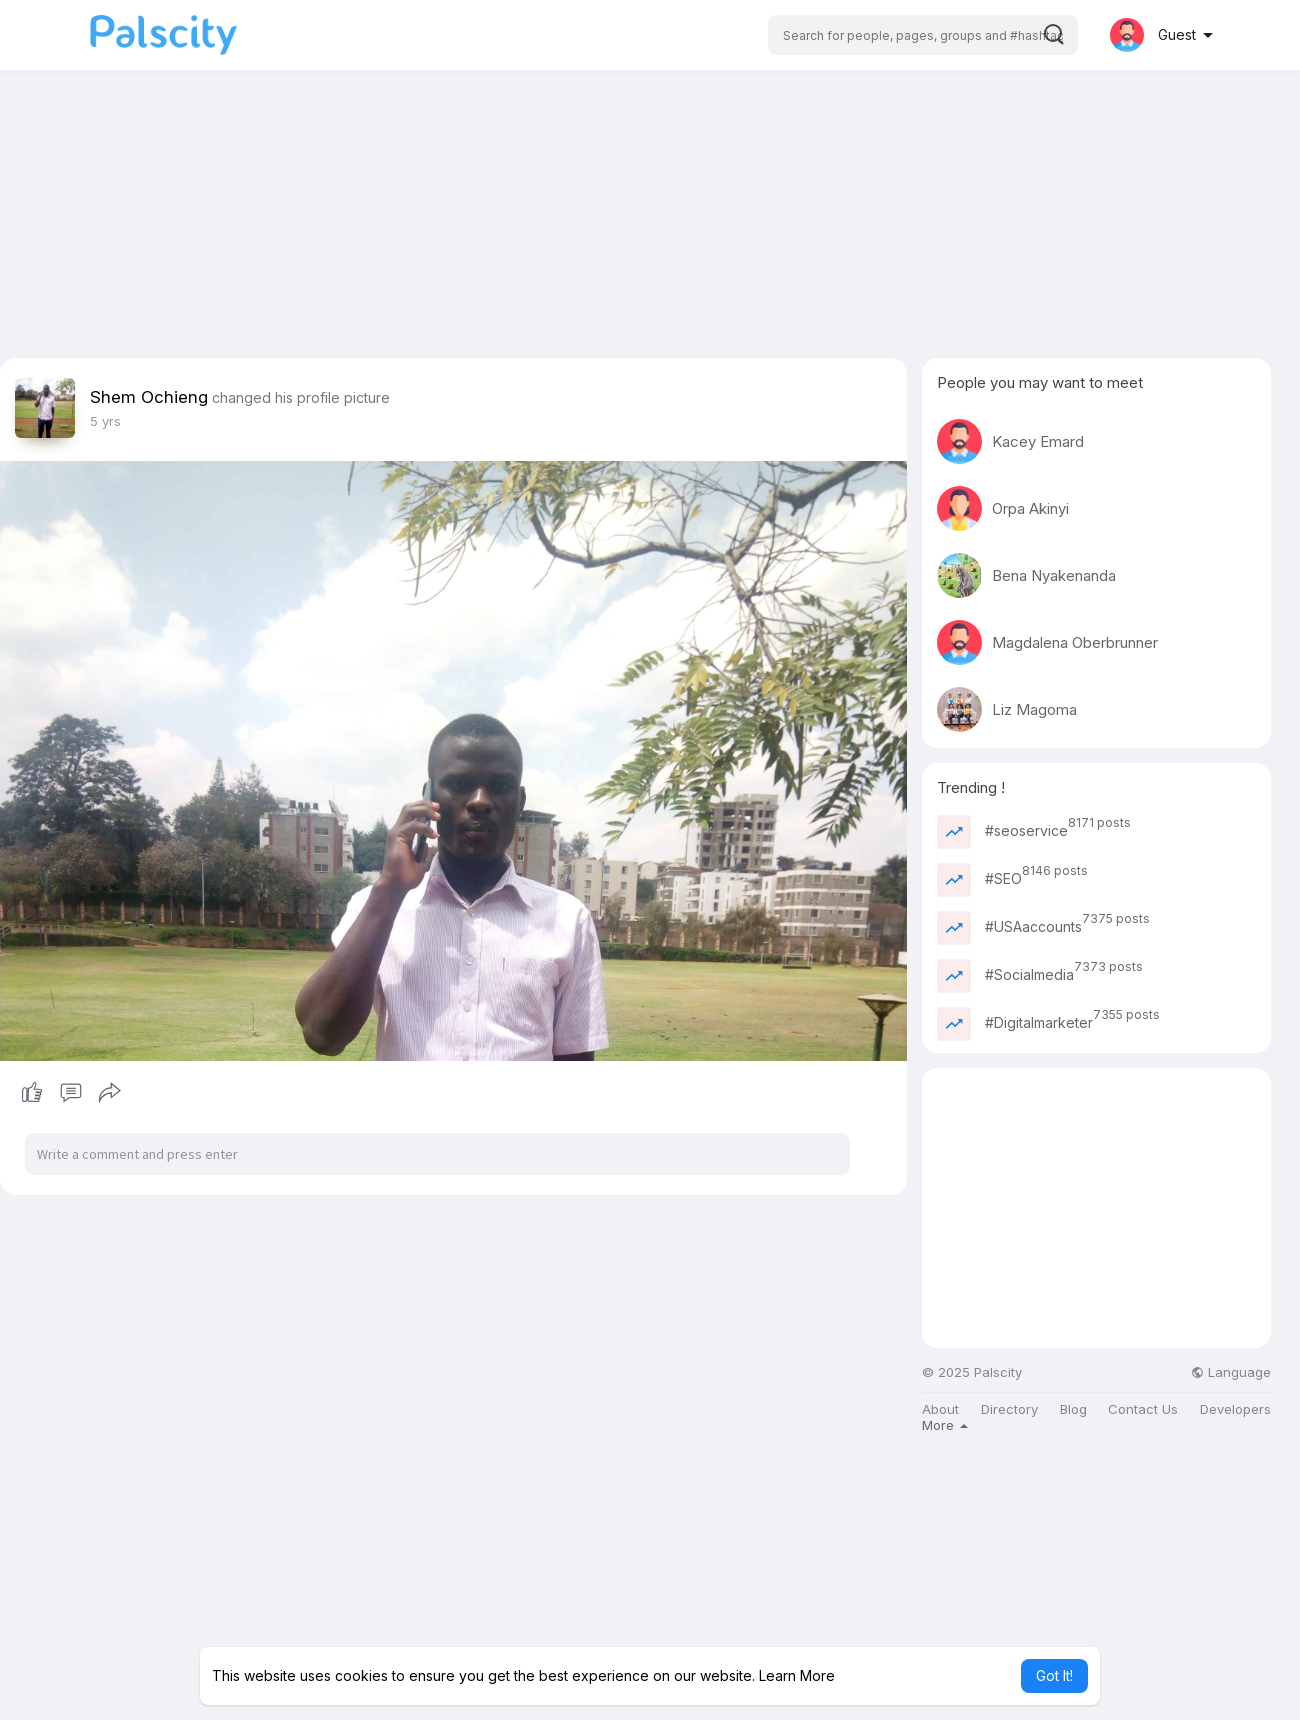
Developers (1235, 1409)
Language (1231, 1372)
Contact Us (1143, 1409)
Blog (1073, 1409)
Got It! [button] (1054, 1675)
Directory (1009, 1409)
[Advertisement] (650, 218)
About (940, 1409)
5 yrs (105, 421)
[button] (923, 35)
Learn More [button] (797, 1675)
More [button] (945, 1425)
